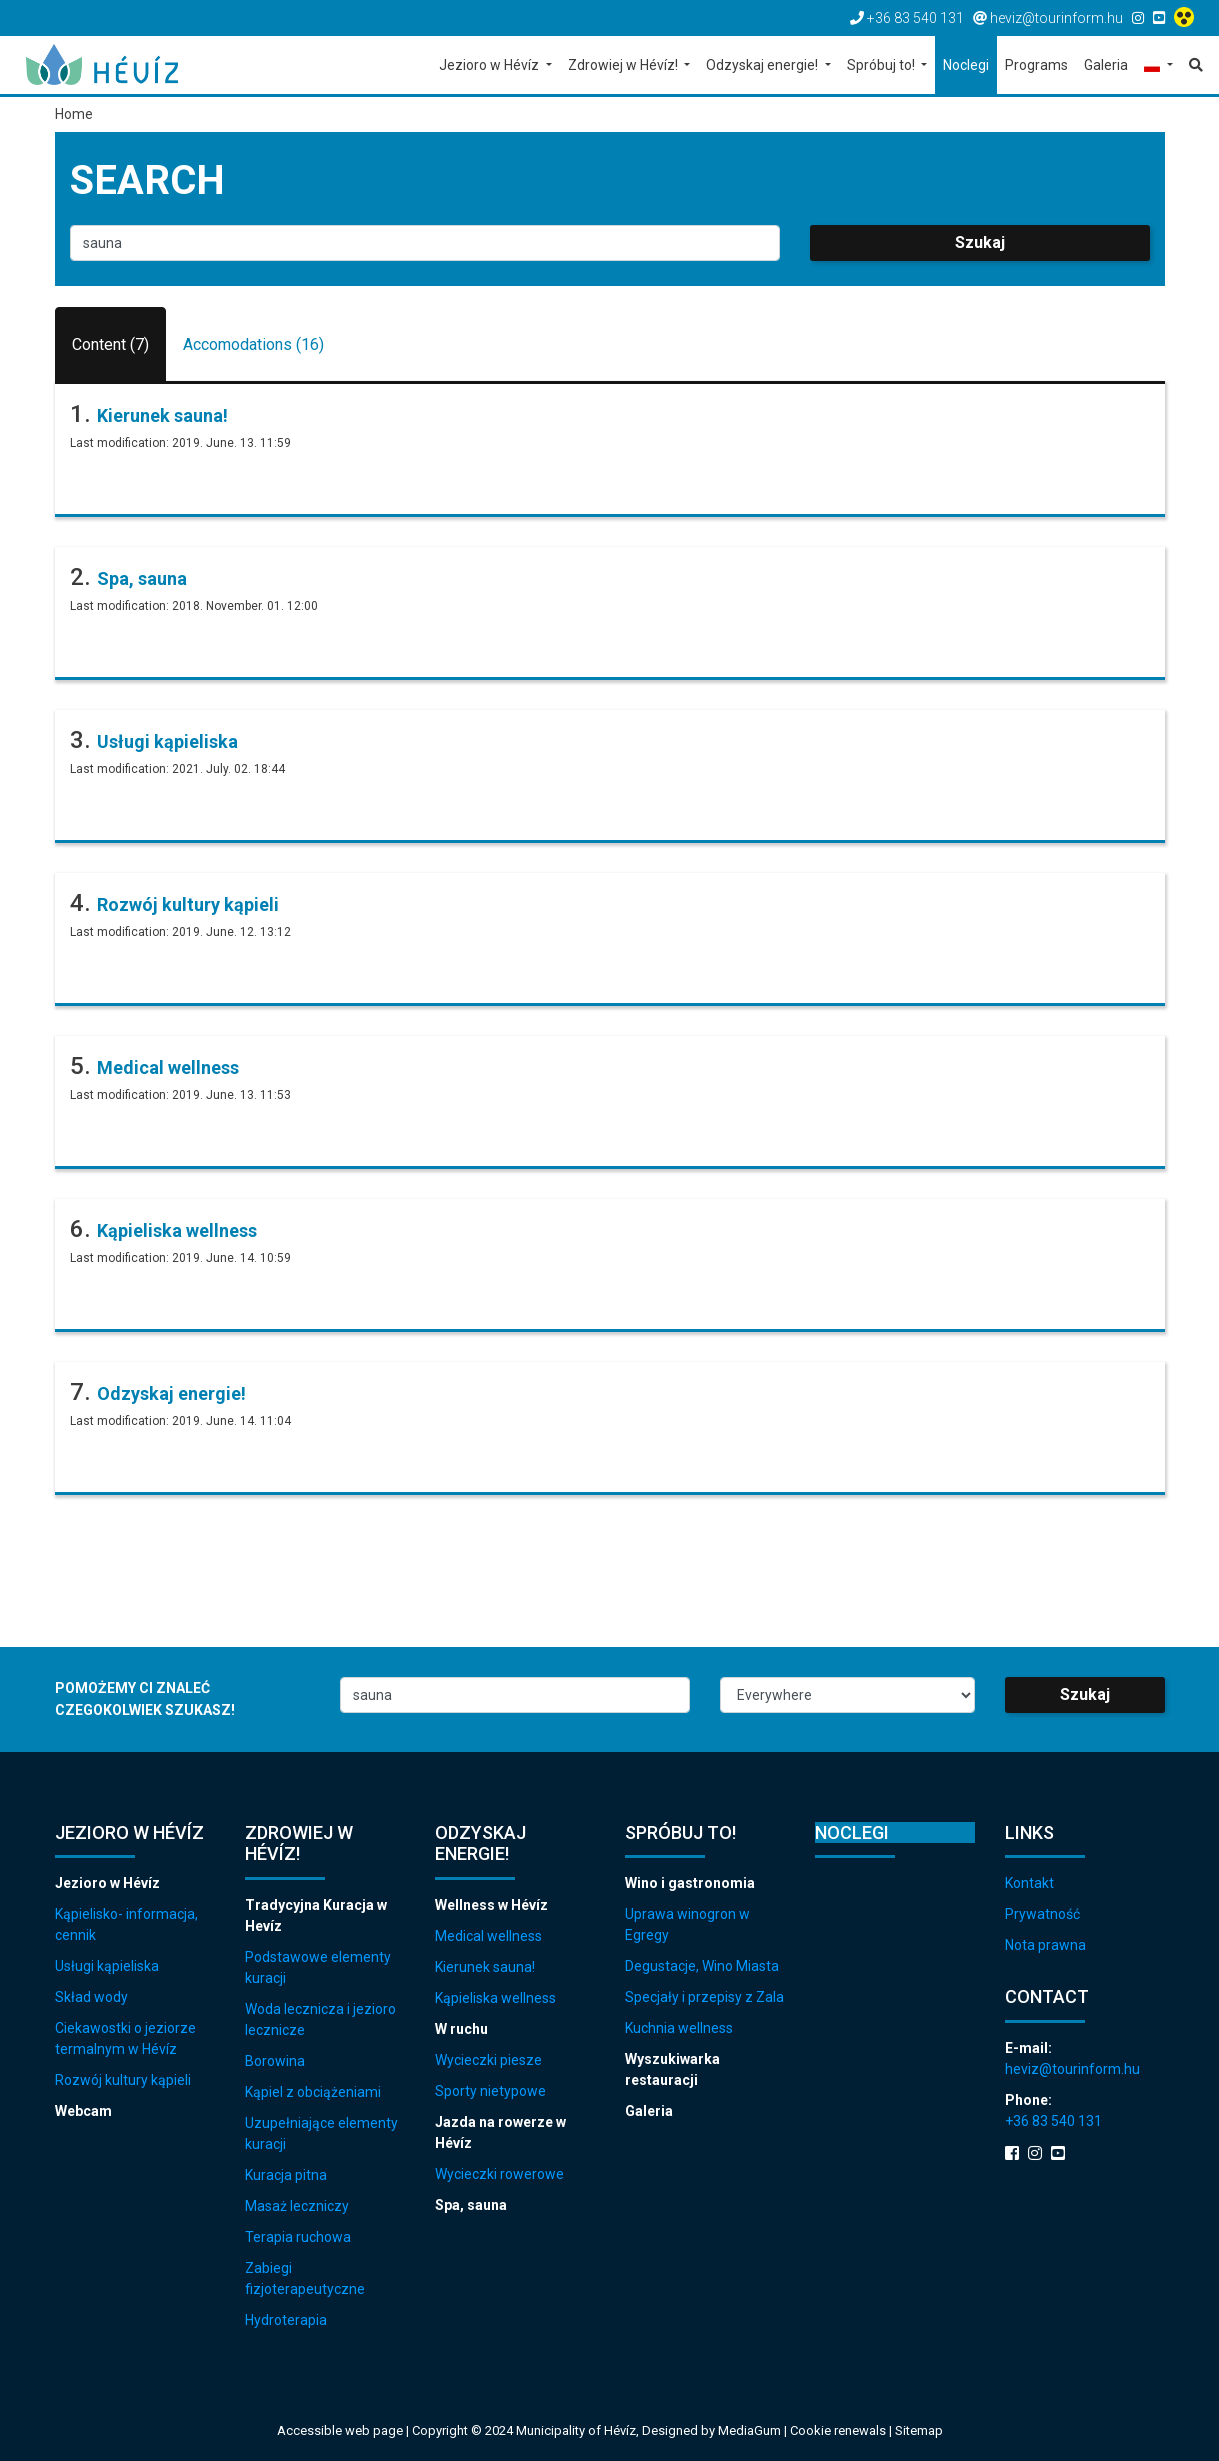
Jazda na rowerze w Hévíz (500, 2132)
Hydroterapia (286, 2320)
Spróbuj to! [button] (882, 65)
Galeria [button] (1106, 65)
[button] (1158, 66)
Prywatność (1042, 1914)
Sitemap (919, 2430)
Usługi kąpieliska (167, 741)
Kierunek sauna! (162, 415)
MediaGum (749, 2430)
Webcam (83, 2111)
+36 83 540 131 (1053, 2121)
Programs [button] (1036, 65)
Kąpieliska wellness (177, 1230)
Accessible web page (340, 2430)
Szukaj (980, 242)
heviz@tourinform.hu (1072, 2069)
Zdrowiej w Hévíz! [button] (624, 65)
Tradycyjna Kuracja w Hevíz (316, 1915)
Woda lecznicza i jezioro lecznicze (320, 2019)
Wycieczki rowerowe (499, 2174)
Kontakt (1029, 1883)
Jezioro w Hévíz (107, 1883)
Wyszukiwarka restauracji (672, 2069)
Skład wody (91, 1997)
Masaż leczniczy (297, 2206)
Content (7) (110, 344)
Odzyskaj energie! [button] (763, 65)
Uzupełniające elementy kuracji (321, 2133)
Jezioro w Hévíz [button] (490, 65)
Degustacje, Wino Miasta (702, 1966)
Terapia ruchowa (298, 2237)
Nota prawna (1045, 1945)
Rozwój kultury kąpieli (188, 904)
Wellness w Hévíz (491, 1905)
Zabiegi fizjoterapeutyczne (305, 2278)
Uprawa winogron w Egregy (687, 1924)
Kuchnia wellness (679, 2028)
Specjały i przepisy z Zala (704, 1997)
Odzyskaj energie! (171, 1393)
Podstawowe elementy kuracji (318, 1967)
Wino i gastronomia (690, 1883)
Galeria (649, 2111)
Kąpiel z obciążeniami (313, 2092)
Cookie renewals (839, 2430)
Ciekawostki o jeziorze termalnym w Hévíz (125, 2038)
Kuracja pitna (286, 2175)
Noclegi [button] (966, 65)
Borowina (275, 2061)
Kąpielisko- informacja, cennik (126, 1924)
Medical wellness (168, 1067)
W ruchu (461, 2029)
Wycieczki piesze (488, 2060)
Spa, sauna (142, 578)
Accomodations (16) (253, 344)
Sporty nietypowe (490, 2091)
